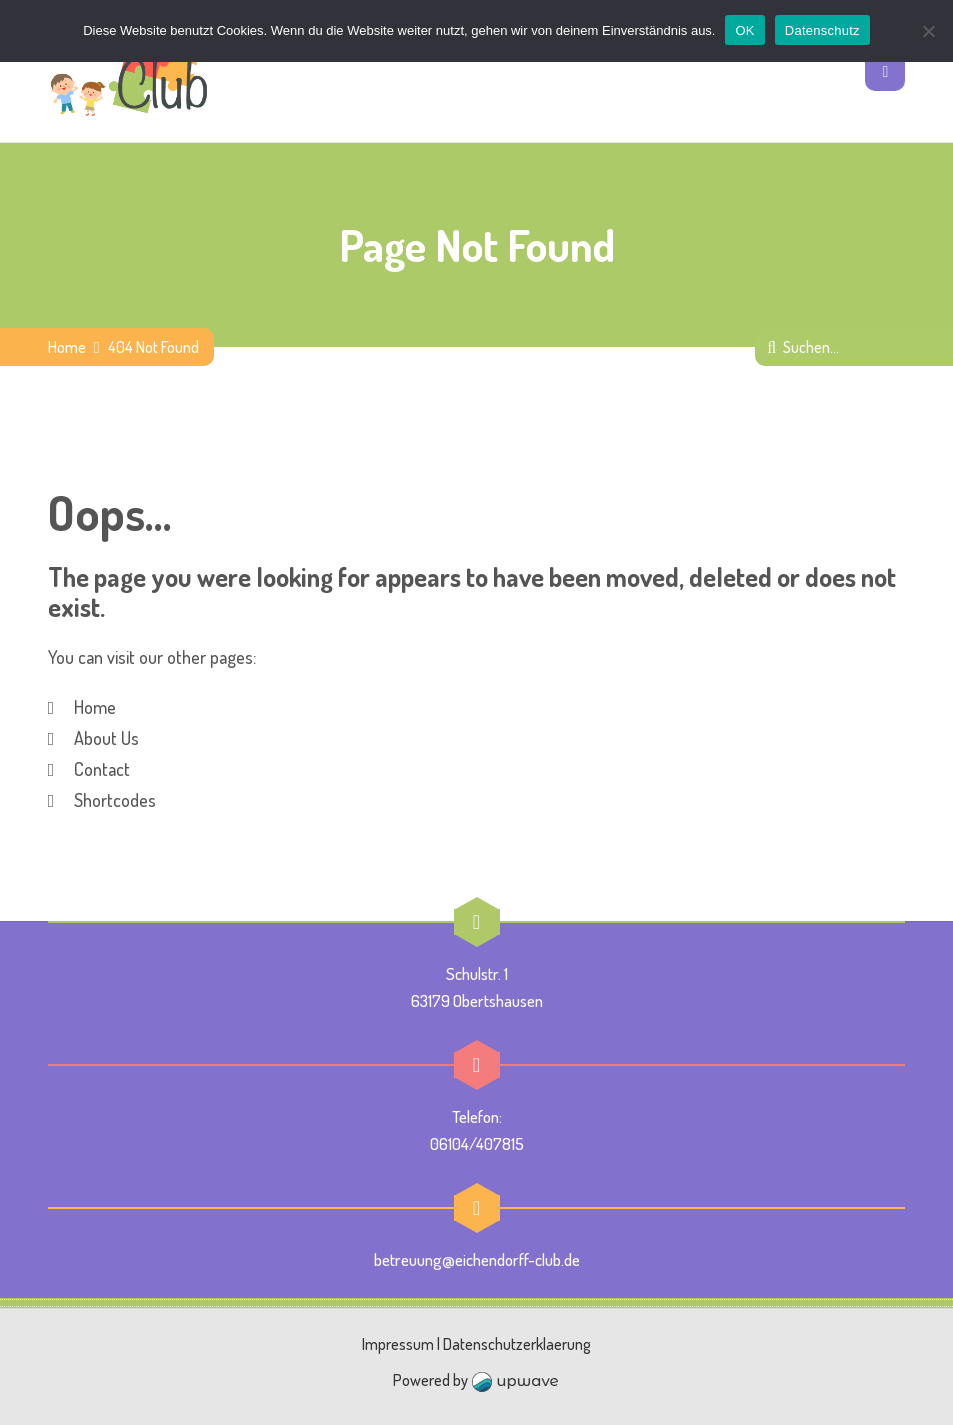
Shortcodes (115, 800)
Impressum (398, 1344)
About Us (106, 738)
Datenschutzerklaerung (517, 1344)
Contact (102, 769)
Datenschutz (822, 30)
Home (67, 347)
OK (744, 30)
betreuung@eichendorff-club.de (477, 1259)
